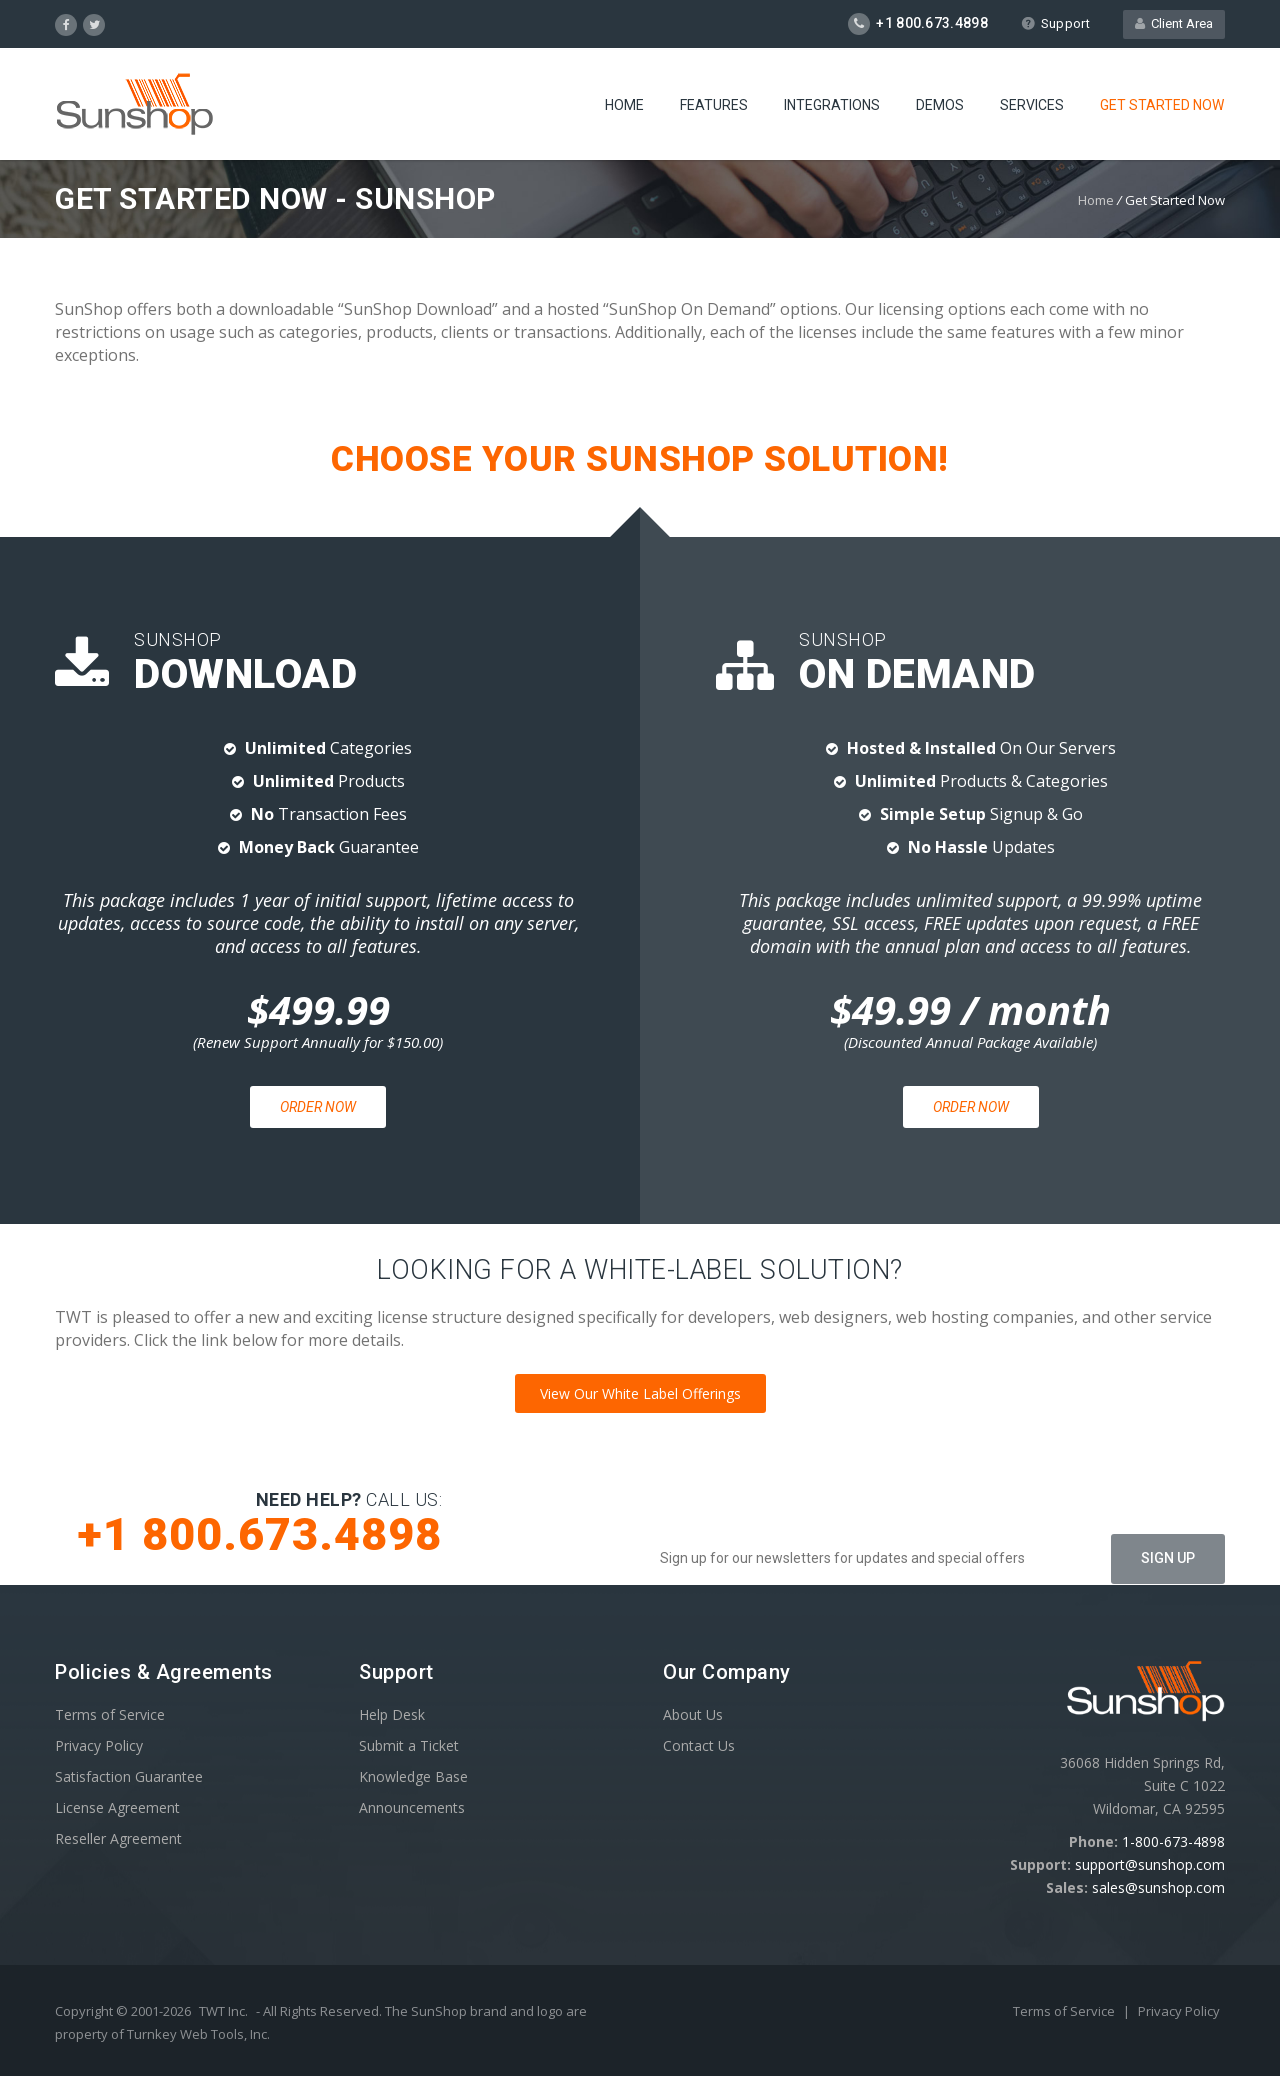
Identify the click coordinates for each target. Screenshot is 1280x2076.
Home (624, 105)
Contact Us (699, 1745)
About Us (693, 1714)
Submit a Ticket (409, 1745)
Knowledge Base (413, 1776)
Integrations (832, 105)
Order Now (318, 1107)
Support (1055, 23)
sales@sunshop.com (1158, 1887)
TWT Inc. (223, 2011)
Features (714, 105)
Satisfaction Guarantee (129, 1776)
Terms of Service (110, 1714)
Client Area (1174, 23)
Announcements (412, 1807)
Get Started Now (1162, 105)
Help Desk (392, 1714)
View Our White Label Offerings (640, 1393)
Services (1032, 105)
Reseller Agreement (118, 1838)
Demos (940, 105)
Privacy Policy (99, 1745)
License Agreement (117, 1807)
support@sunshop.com (1150, 1864)
